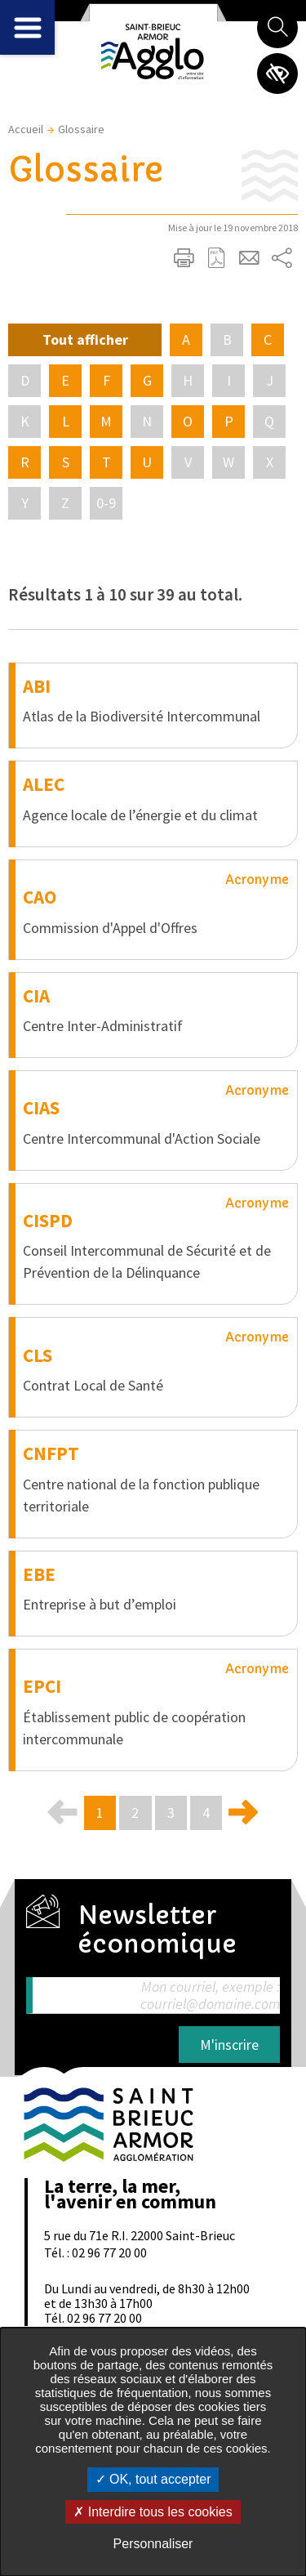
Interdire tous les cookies (152, 2512)
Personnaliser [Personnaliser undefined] (153, 2544)
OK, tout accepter (153, 2479)
